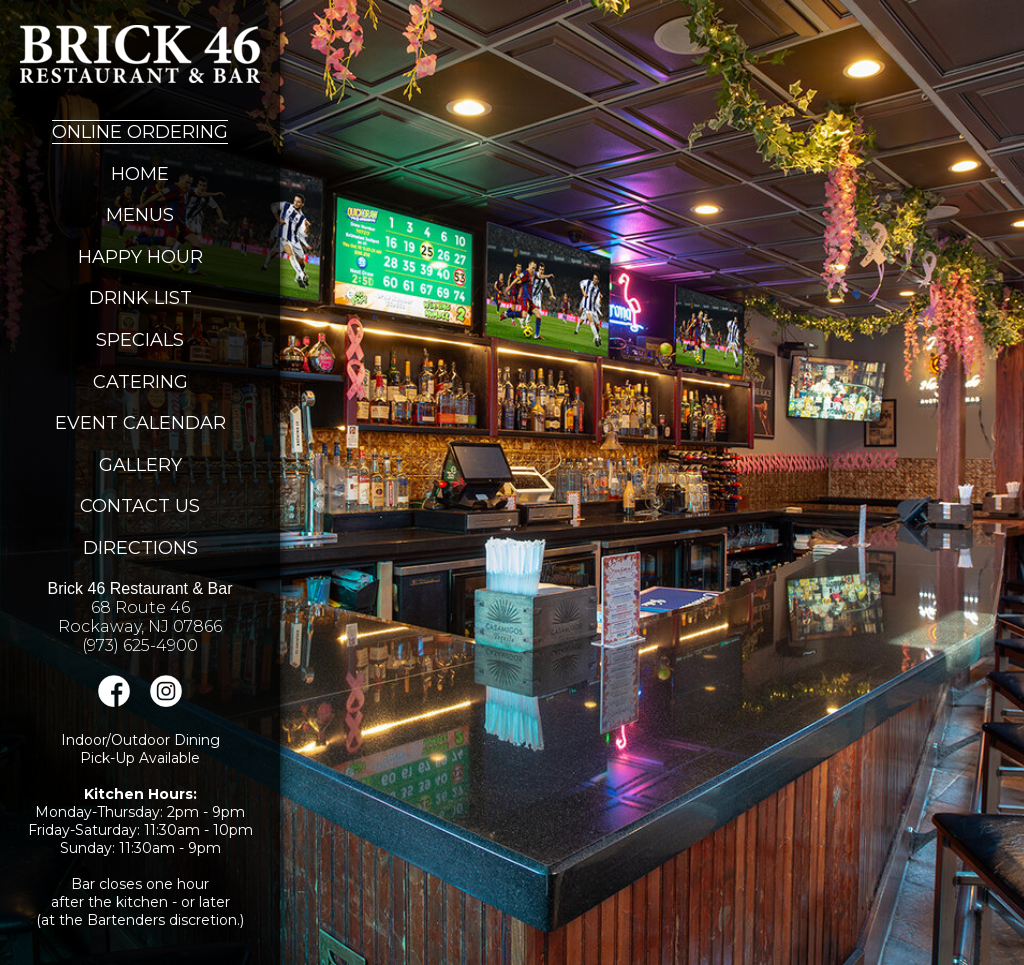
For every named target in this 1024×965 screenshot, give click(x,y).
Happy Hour (140, 257)
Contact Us (140, 506)
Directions (140, 548)
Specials (140, 340)
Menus (140, 215)
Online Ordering (140, 132)
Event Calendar (140, 423)
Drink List (140, 298)
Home (140, 174)
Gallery (140, 465)
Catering (140, 382)
